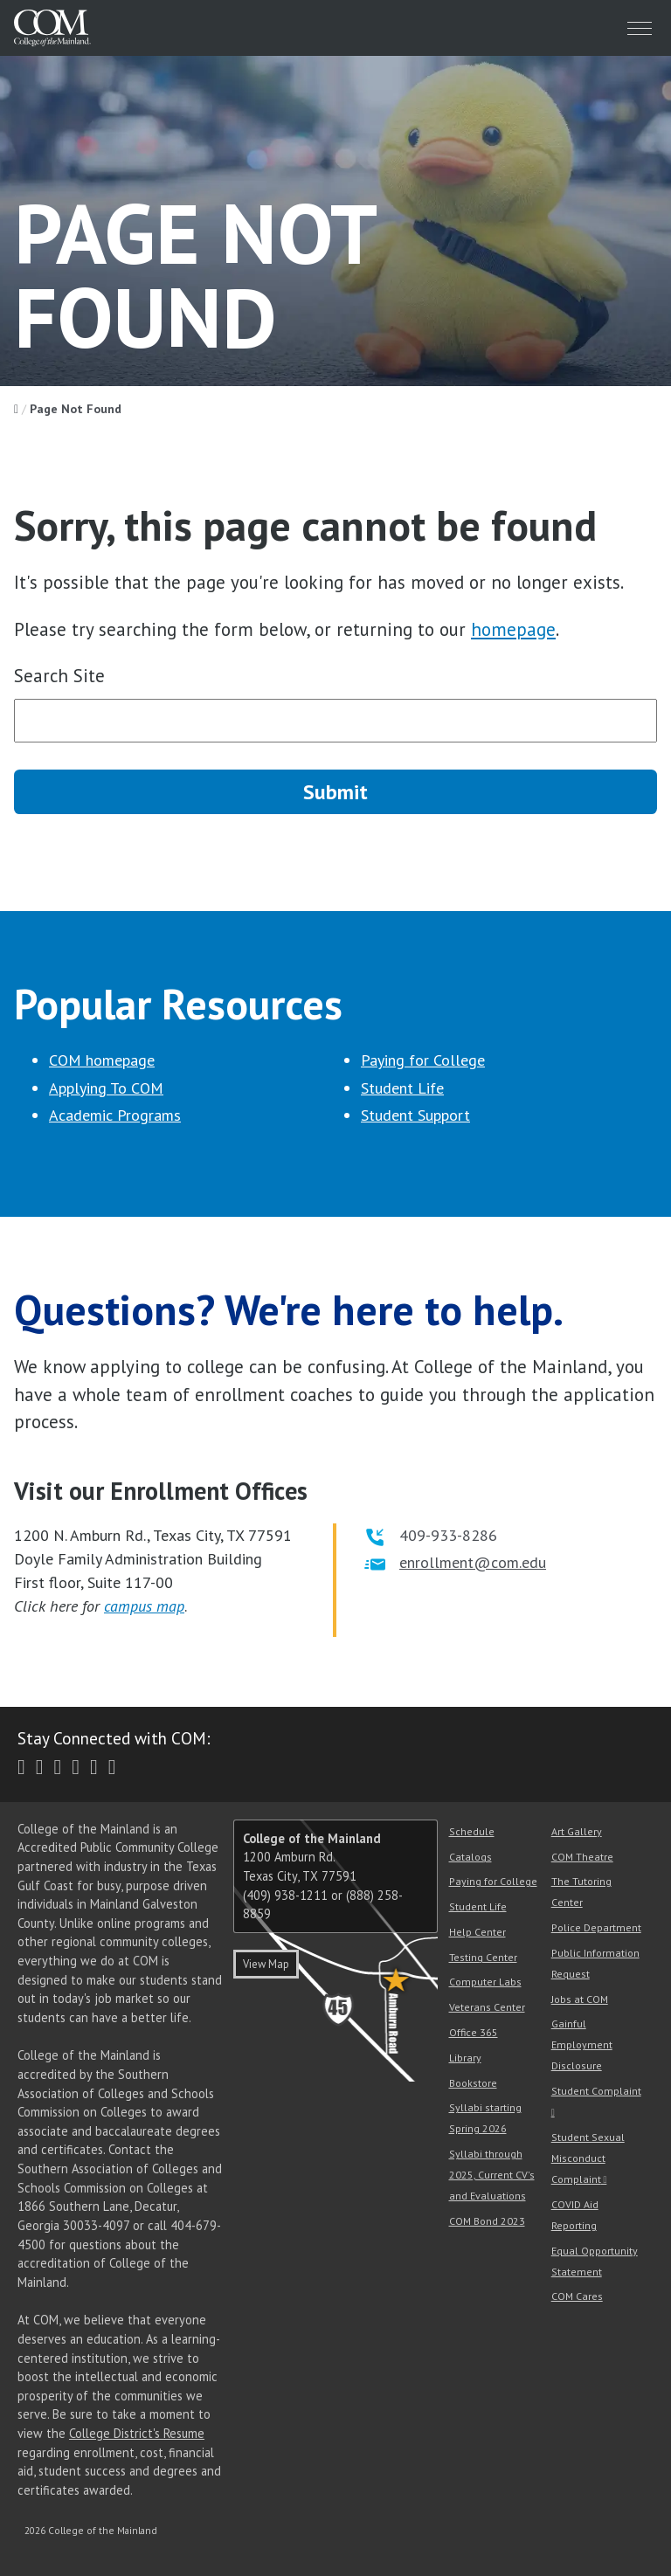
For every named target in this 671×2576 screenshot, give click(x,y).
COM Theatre (582, 1856)
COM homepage (102, 1060)
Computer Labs (485, 1981)
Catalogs (470, 1856)
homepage (513, 629)
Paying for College (423, 1060)
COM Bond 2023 (487, 2220)
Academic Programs (115, 1115)
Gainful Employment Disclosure (581, 2044)
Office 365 (473, 2032)
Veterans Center (487, 2006)
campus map (144, 1606)
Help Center (477, 1931)
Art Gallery (576, 1831)
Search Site (59, 675)
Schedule (472, 1831)
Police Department (596, 1927)
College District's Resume (136, 2433)
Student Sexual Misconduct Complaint (588, 2158)
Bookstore (473, 2082)
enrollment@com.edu (472, 1562)
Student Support (415, 1115)
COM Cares (577, 2296)
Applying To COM (106, 1088)
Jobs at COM (579, 1999)
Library (465, 2057)
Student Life (402, 1088)
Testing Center (483, 1957)
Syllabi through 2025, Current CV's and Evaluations (492, 2174)
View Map (266, 1964)
